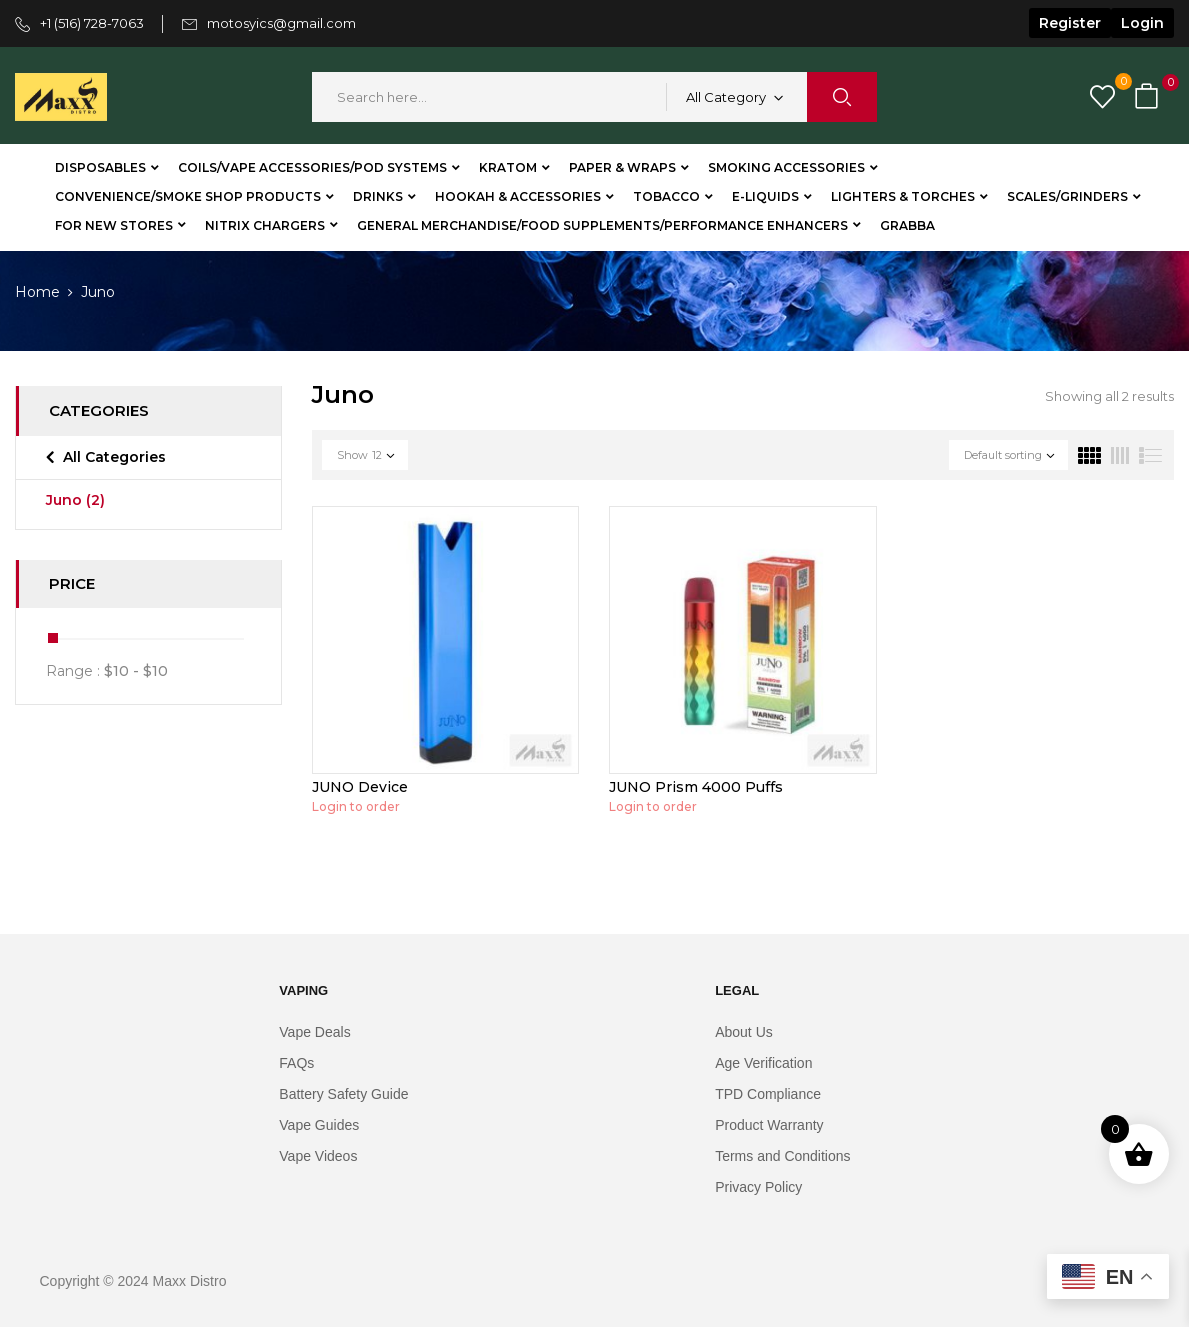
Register (1070, 23)
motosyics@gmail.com (281, 23)
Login (1142, 23)
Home (37, 292)
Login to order (356, 806)
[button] (1149, 97)
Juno (75, 500)
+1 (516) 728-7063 (92, 23)
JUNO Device (360, 787)
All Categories (114, 457)
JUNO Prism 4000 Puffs (696, 787)
